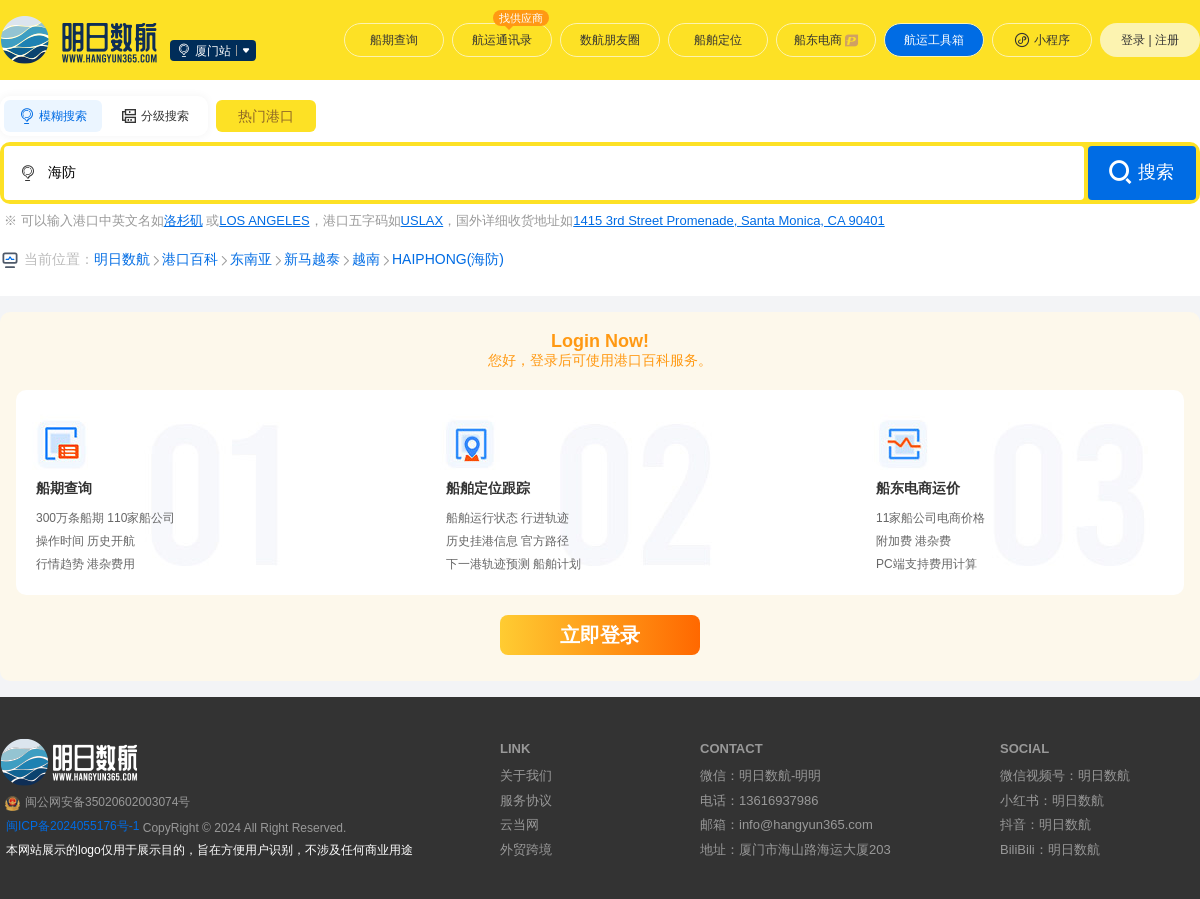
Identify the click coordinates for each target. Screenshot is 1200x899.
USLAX (422, 220)
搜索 (1141, 172)
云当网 (519, 824)
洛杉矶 (183, 220)
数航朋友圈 (610, 40)
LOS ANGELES (264, 220)
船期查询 (394, 40)
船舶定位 (718, 40)
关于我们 (526, 775)
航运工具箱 (934, 40)
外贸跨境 (526, 849)
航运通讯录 (510, 35)
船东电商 (826, 40)
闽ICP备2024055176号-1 (72, 826)
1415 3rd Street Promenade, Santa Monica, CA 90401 (728, 220)
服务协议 (526, 800)
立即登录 (600, 635)
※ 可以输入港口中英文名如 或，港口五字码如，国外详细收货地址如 (444, 220)
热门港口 (266, 116)
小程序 (1042, 40)
